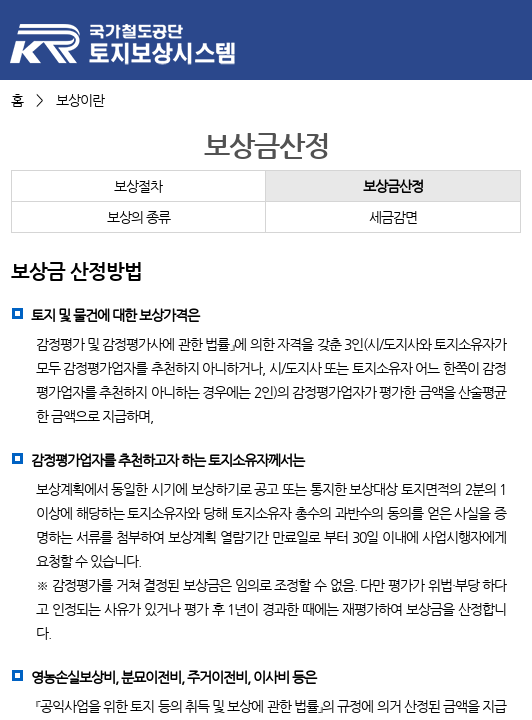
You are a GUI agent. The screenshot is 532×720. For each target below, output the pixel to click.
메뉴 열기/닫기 (507, 39)
